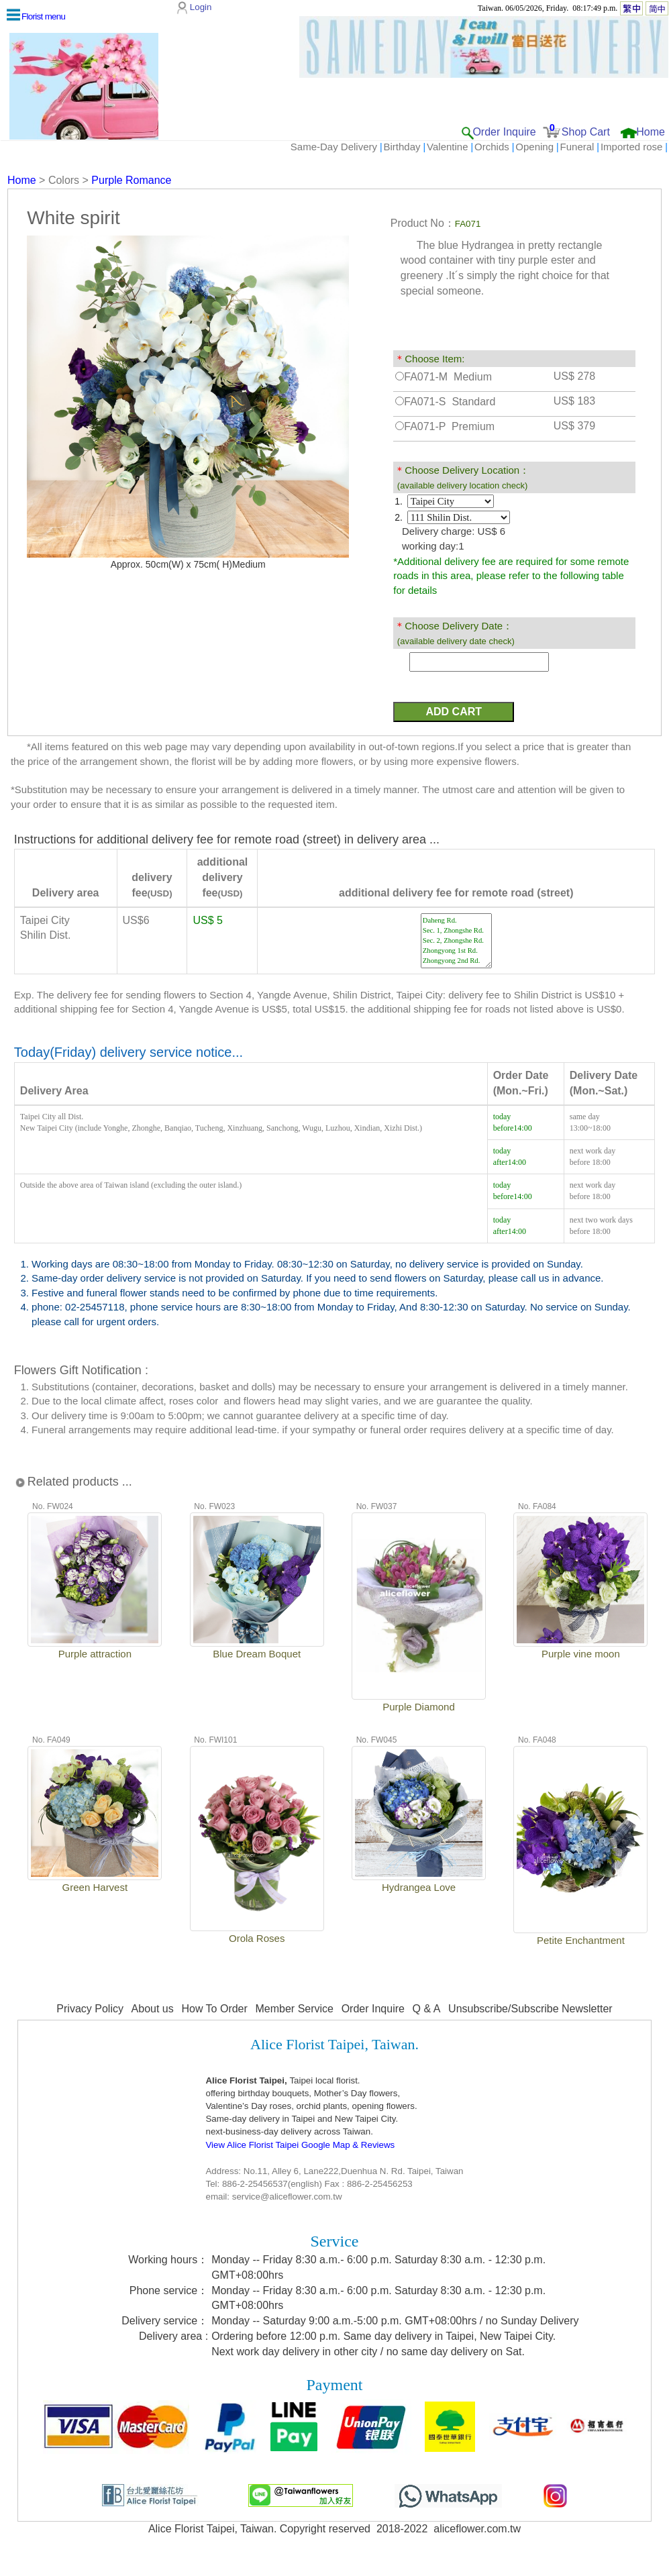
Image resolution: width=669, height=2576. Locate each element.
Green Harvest (95, 1887)
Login (201, 7)
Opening (534, 146)
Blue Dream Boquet (257, 1653)
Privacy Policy (89, 2008)
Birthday (402, 146)
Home (650, 132)
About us (153, 2008)
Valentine (447, 146)
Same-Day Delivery (334, 146)
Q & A (427, 2008)
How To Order (214, 2008)
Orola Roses (257, 1938)
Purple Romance (131, 180)
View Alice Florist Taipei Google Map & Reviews (300, 2145)
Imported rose (632, 146)
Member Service (294, 2008)
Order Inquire (503, 132)
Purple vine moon (581, 1653)
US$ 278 (574, 376)
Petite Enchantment (581, 1940)
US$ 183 (574, 401)
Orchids (491, 146)
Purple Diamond (418, 1706)
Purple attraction (95, 1653)
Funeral (577, 146)
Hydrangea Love (419, 1887)
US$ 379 (574, 425)
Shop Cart (586, 132)
